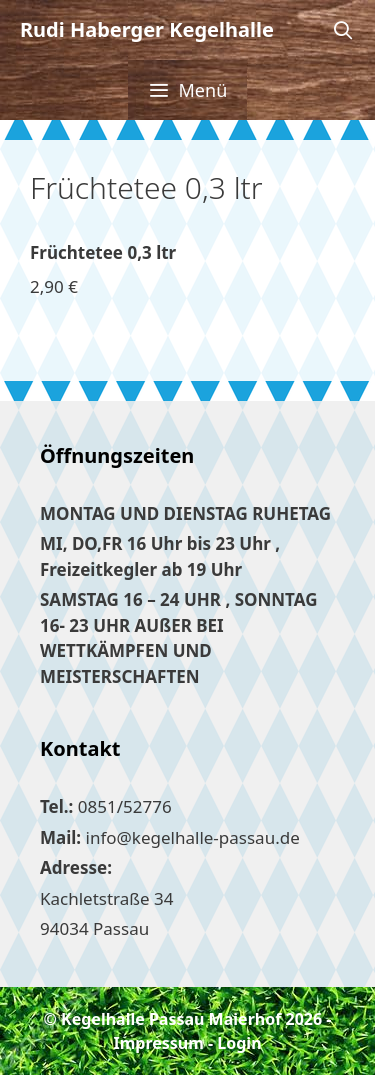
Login (239, 1043)
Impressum (158, 1043)
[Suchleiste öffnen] (343, 30)
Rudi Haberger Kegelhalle (147, 29)
